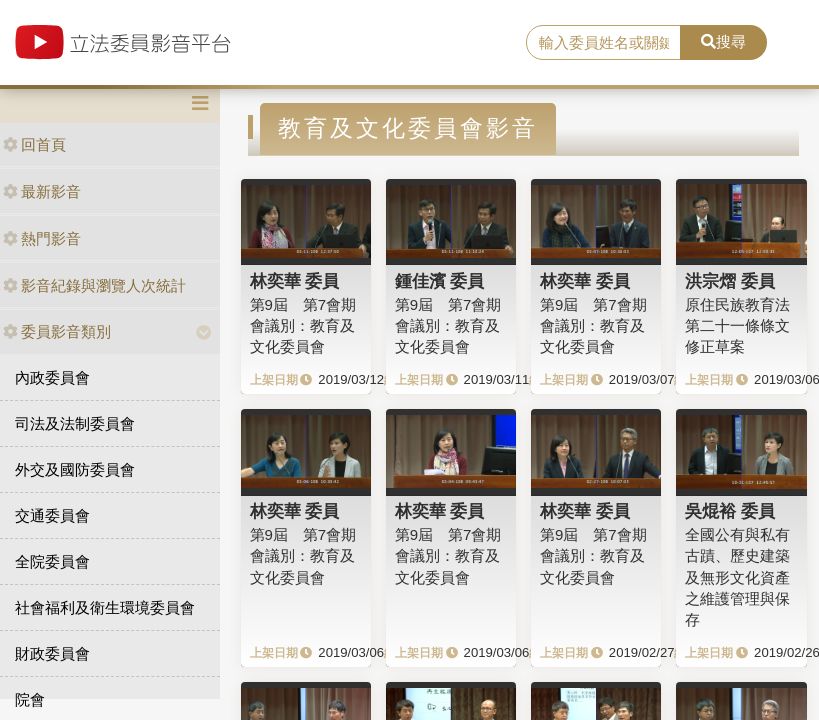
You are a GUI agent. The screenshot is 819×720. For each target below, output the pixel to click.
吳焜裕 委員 (730, 511)
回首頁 (34, 144)
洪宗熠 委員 (730, 281)
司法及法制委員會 (75, 423)
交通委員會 (52, 515)
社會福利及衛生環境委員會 (105, 607)
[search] (603, 43)
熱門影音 (42, 238)
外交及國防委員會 (75, 469)
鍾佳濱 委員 (440, 281)
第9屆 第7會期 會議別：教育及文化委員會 (303, 326)
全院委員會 (52, 561)
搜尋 (723, 41)
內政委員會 (52, 377)
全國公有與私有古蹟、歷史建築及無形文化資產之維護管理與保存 (737, 577)
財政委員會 (52, 653)
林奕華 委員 (295, 281)
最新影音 (42, 191)
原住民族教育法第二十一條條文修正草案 (737, 326)
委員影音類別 (57, 331)
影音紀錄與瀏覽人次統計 (94, 285)
